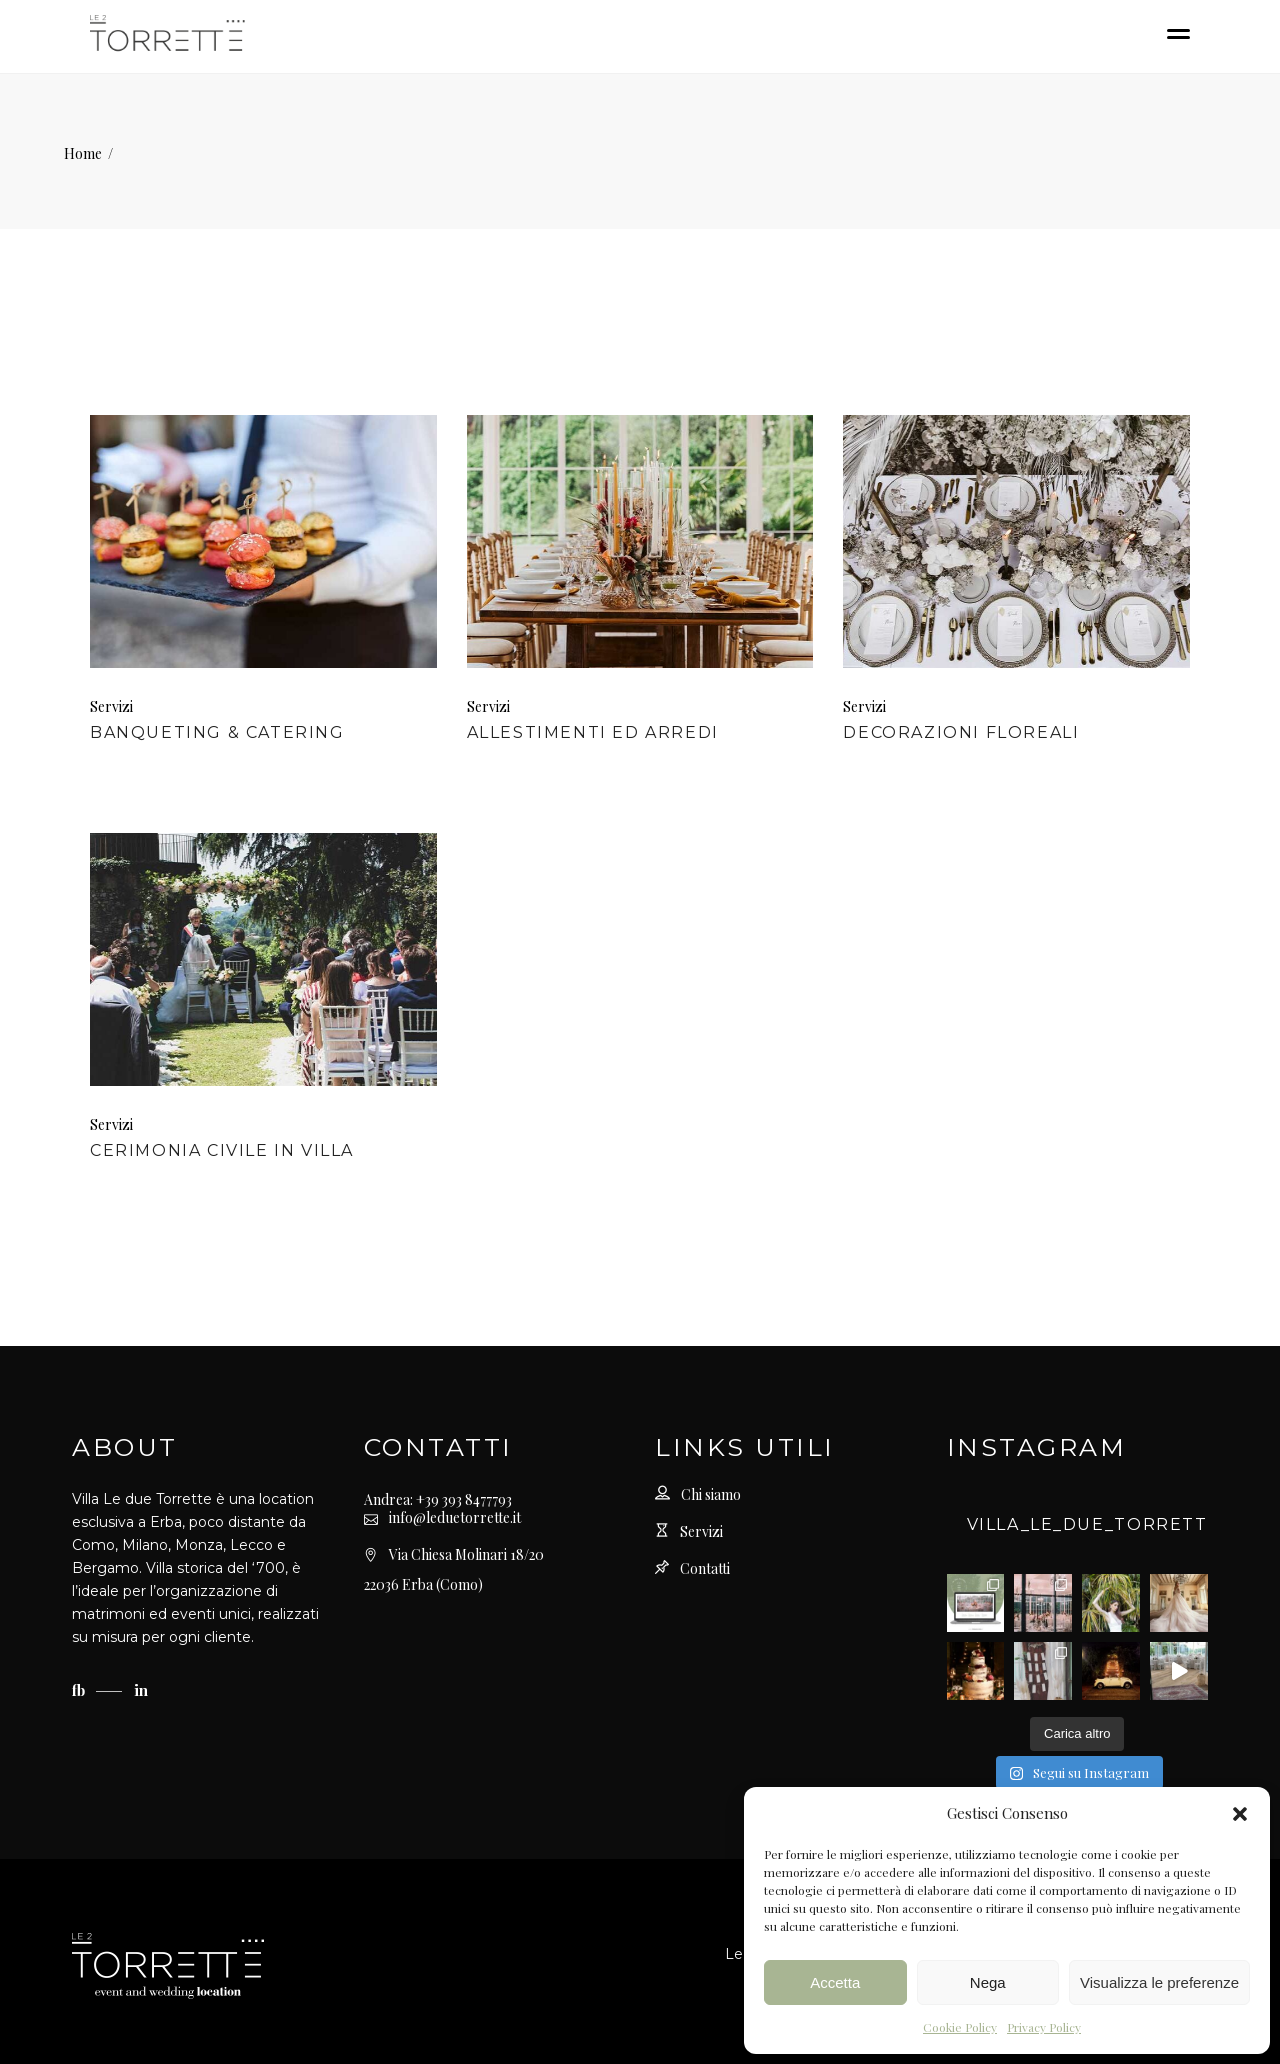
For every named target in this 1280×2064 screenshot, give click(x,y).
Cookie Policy (960, 2027)
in (141, 1690)
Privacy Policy (1044, 2027)
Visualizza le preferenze (1159, 1982)
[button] (1240, 1814)
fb (80, 1690)
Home (83, 153)
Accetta (835, 1982)
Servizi (111, 706)
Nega (988, 1982)
